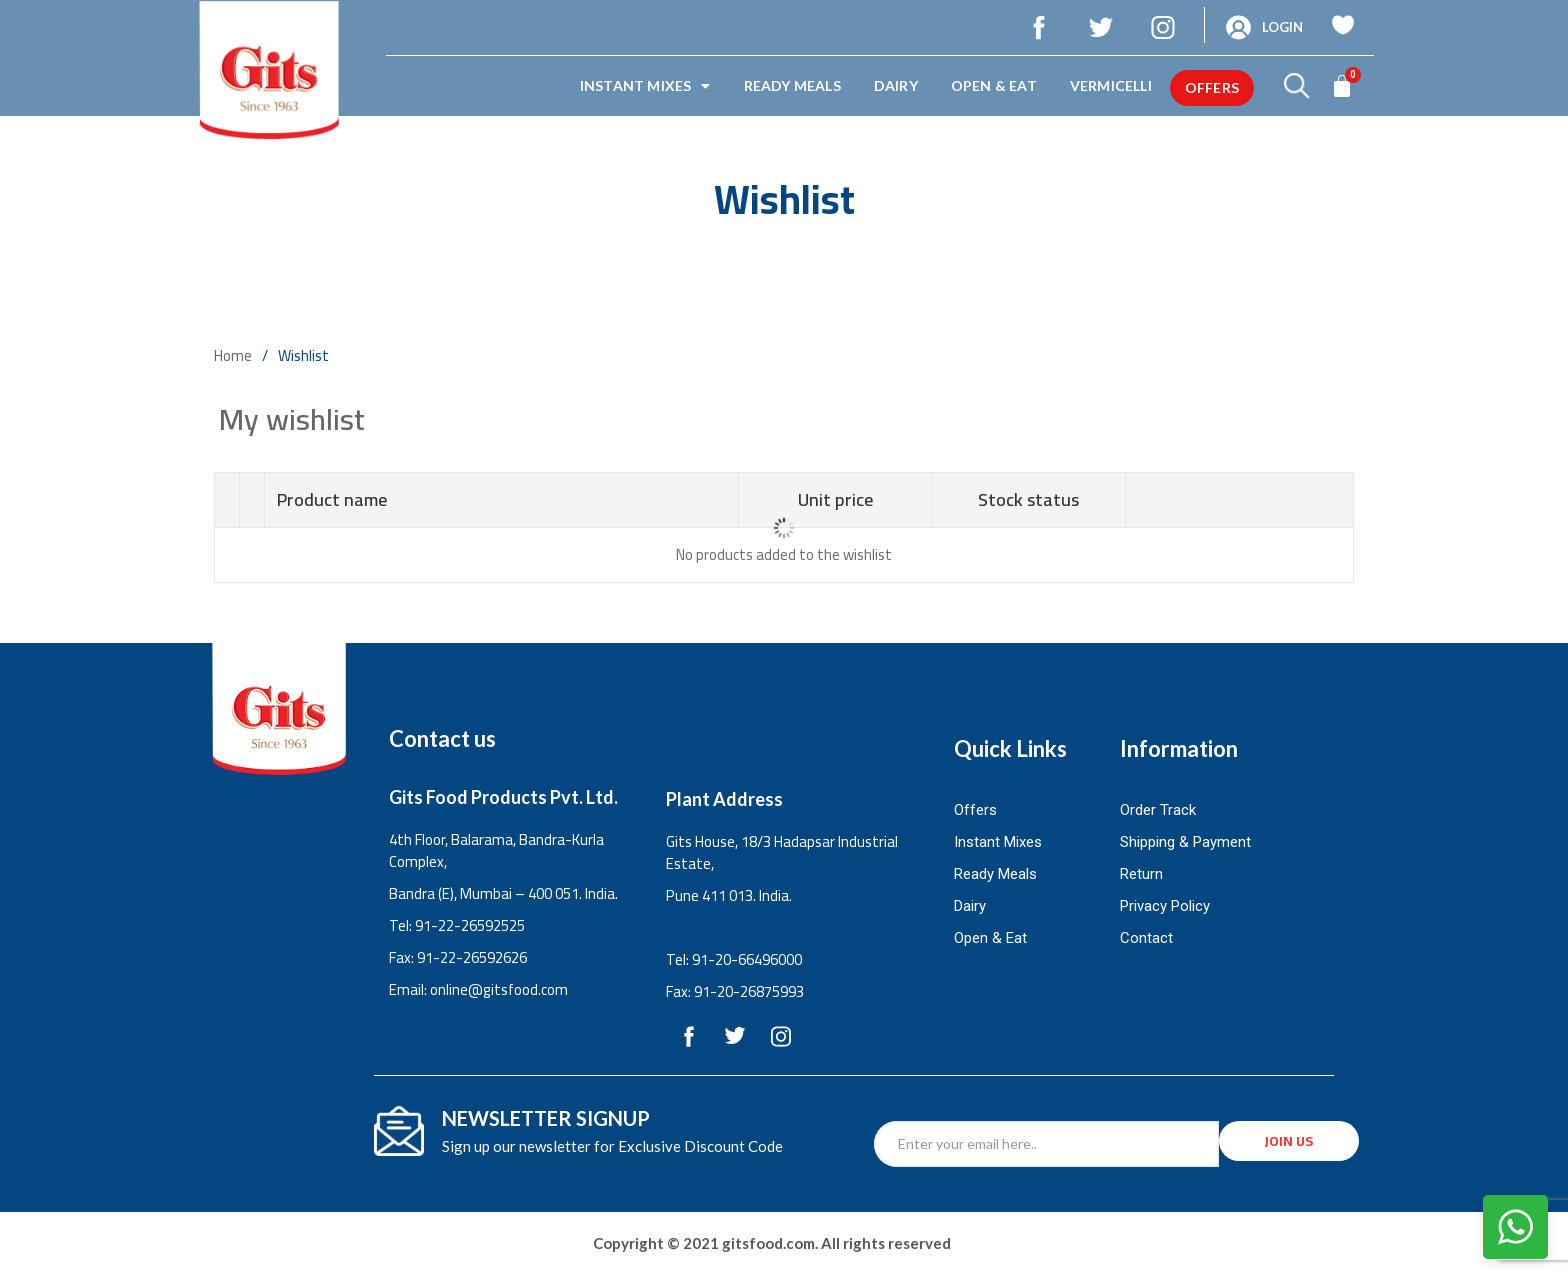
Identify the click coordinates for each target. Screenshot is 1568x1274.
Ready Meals (792, 85)
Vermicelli (1111, 85)
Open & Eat (994, 85)
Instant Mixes (645, 86)
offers (1212, 87)
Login (1282, 27)
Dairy (896, 85)
